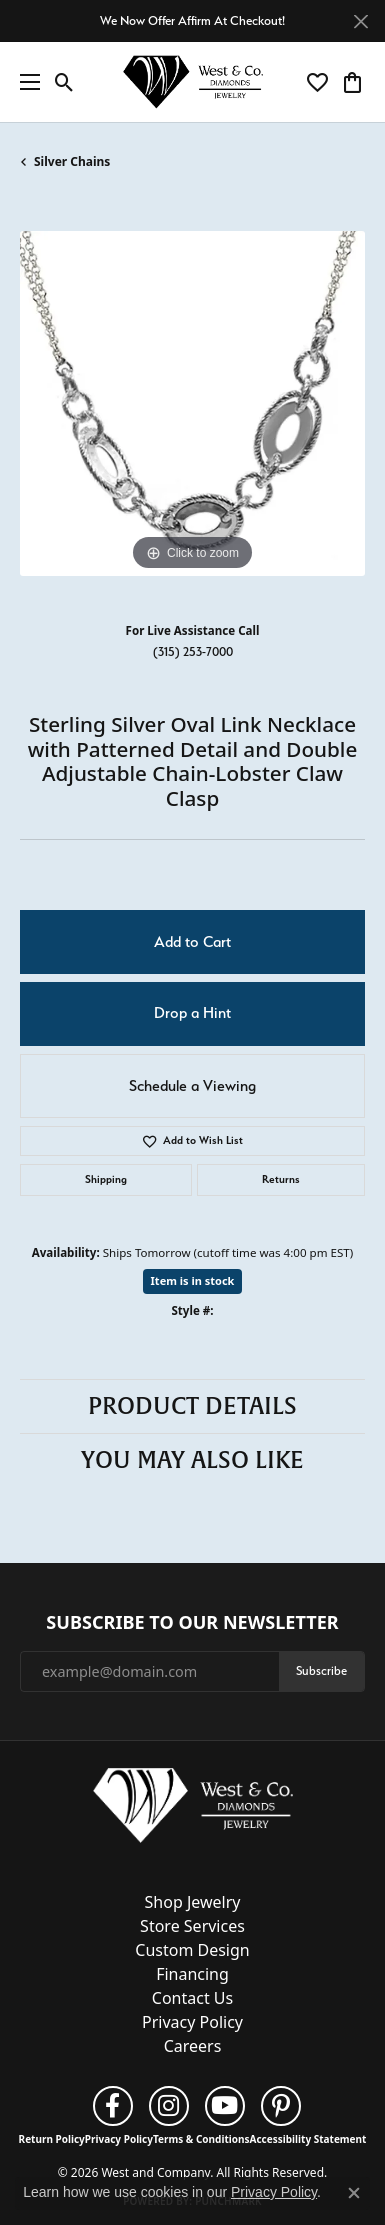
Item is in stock (193, 1280)
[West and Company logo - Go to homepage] (193, 82)
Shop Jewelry (193, 1902)
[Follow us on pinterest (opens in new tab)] (281, 2106)
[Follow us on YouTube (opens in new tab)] (225, 2106)
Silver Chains (72, 161)
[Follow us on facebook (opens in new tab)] (113, 2106)
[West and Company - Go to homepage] (193, 1810)
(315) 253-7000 (193, 651)
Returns (281, 1179)
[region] (192, 403)
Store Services (192, 1926)
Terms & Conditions (201, 2139)
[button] (64, 82)
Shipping (106, 1179)
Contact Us (192, 1998)
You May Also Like (192, 1460)
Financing (192, 1974)
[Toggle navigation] (25, 82)
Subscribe (321, 1670)
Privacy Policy (192, 2022)
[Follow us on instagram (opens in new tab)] (169, 2106)
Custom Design (192, 1950)
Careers (193, 2046)
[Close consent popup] (354, 2193)
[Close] (360, 21)
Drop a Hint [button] (192, 1013)
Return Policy (52, 2139)
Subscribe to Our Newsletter (192, 1623)
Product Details (192, 1406)
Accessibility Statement (308, 2139)
